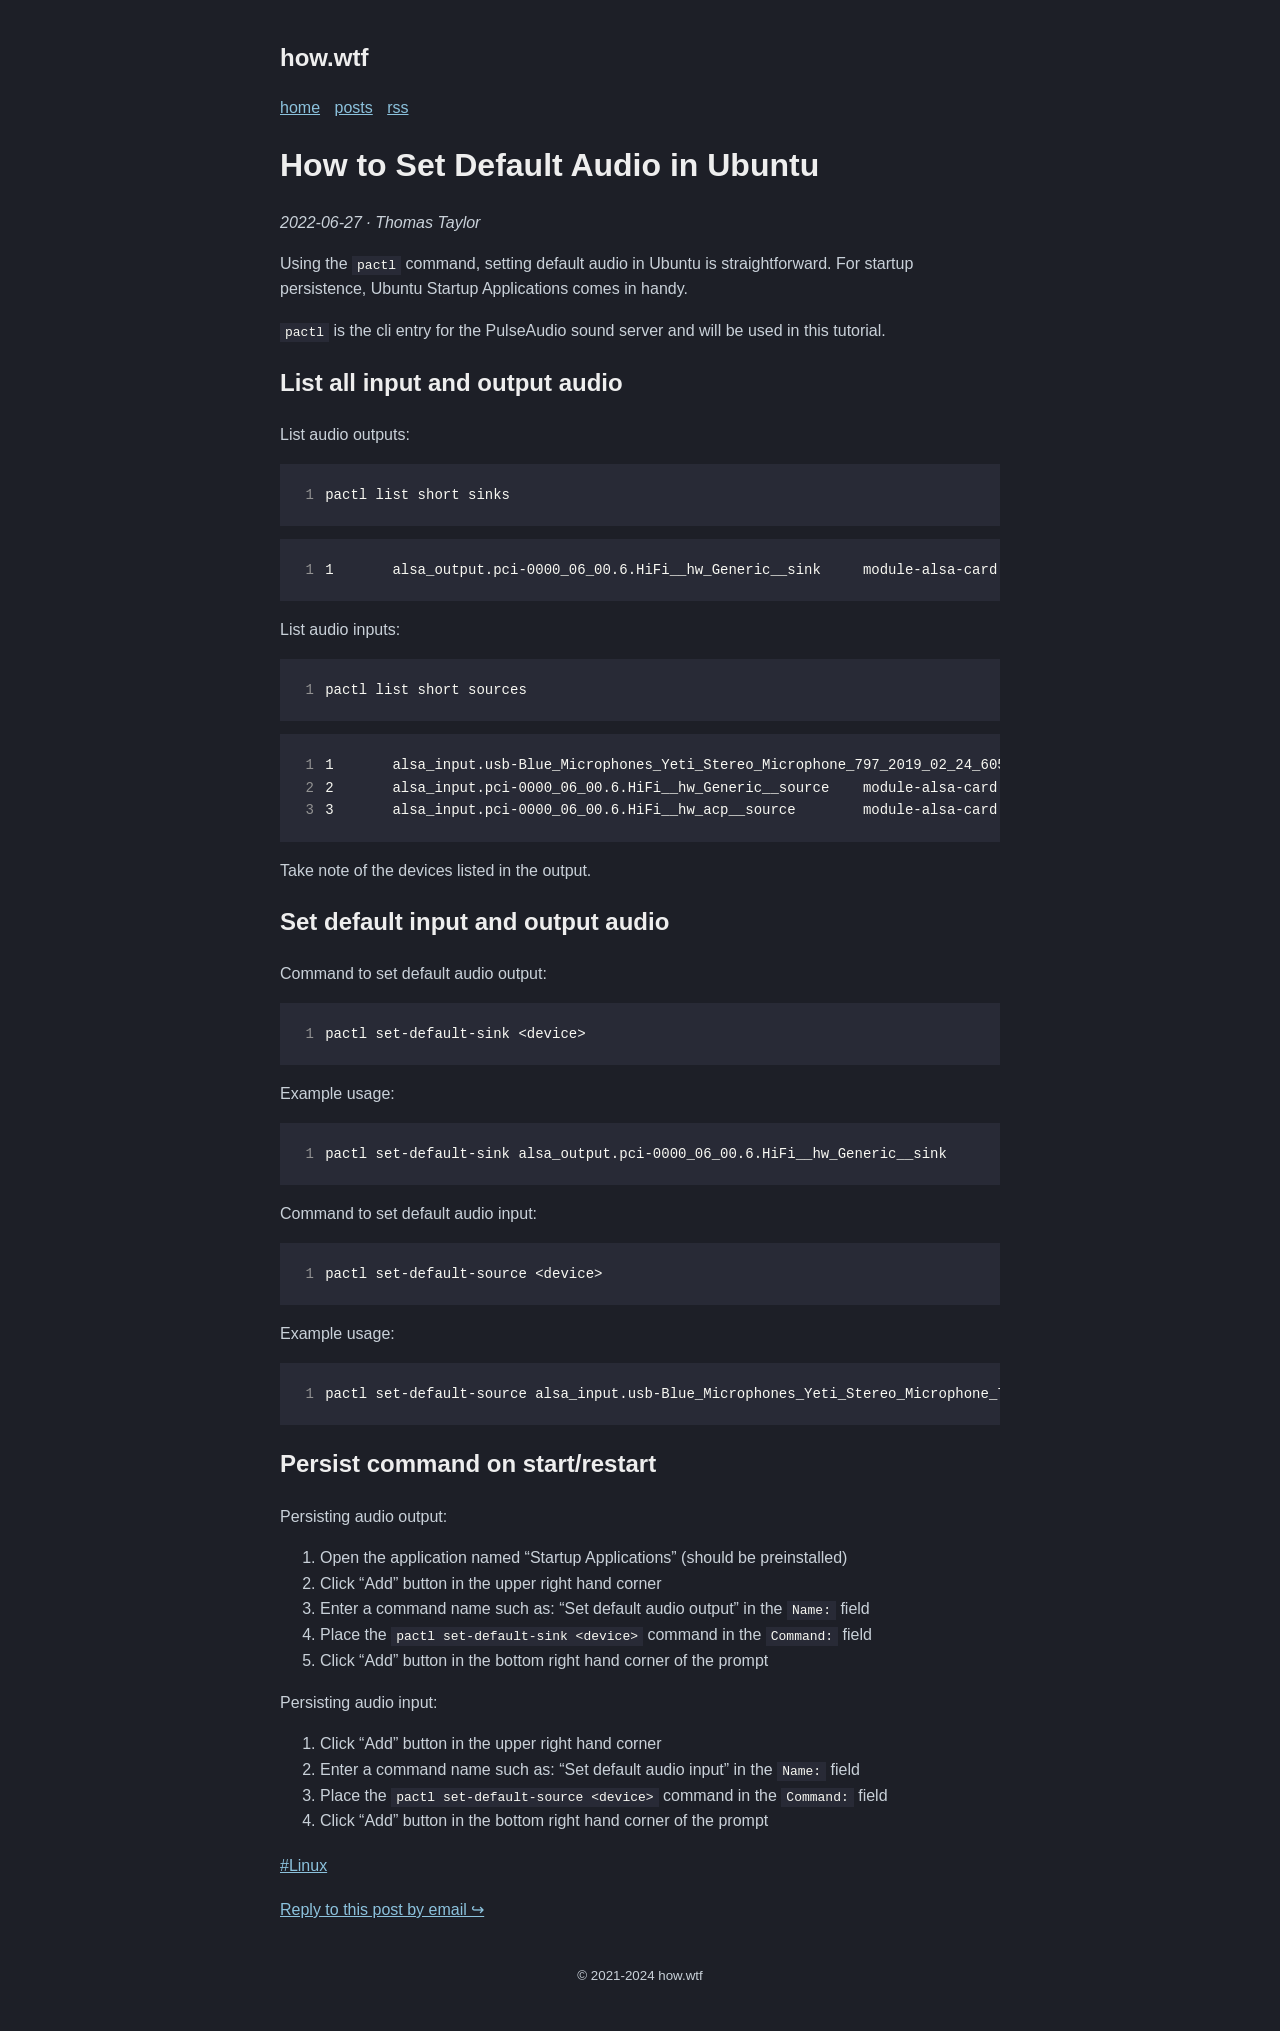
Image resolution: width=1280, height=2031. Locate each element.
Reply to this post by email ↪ (382, 1908)
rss (397, 107)
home (300, 107)
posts (353, 107)
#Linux (303, 1864)
